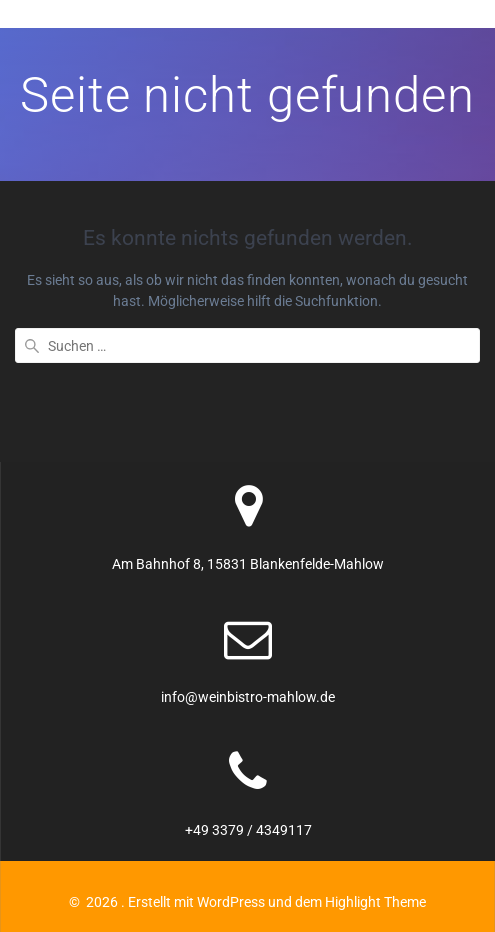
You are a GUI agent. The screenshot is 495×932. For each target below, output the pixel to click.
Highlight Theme (375, 902)
